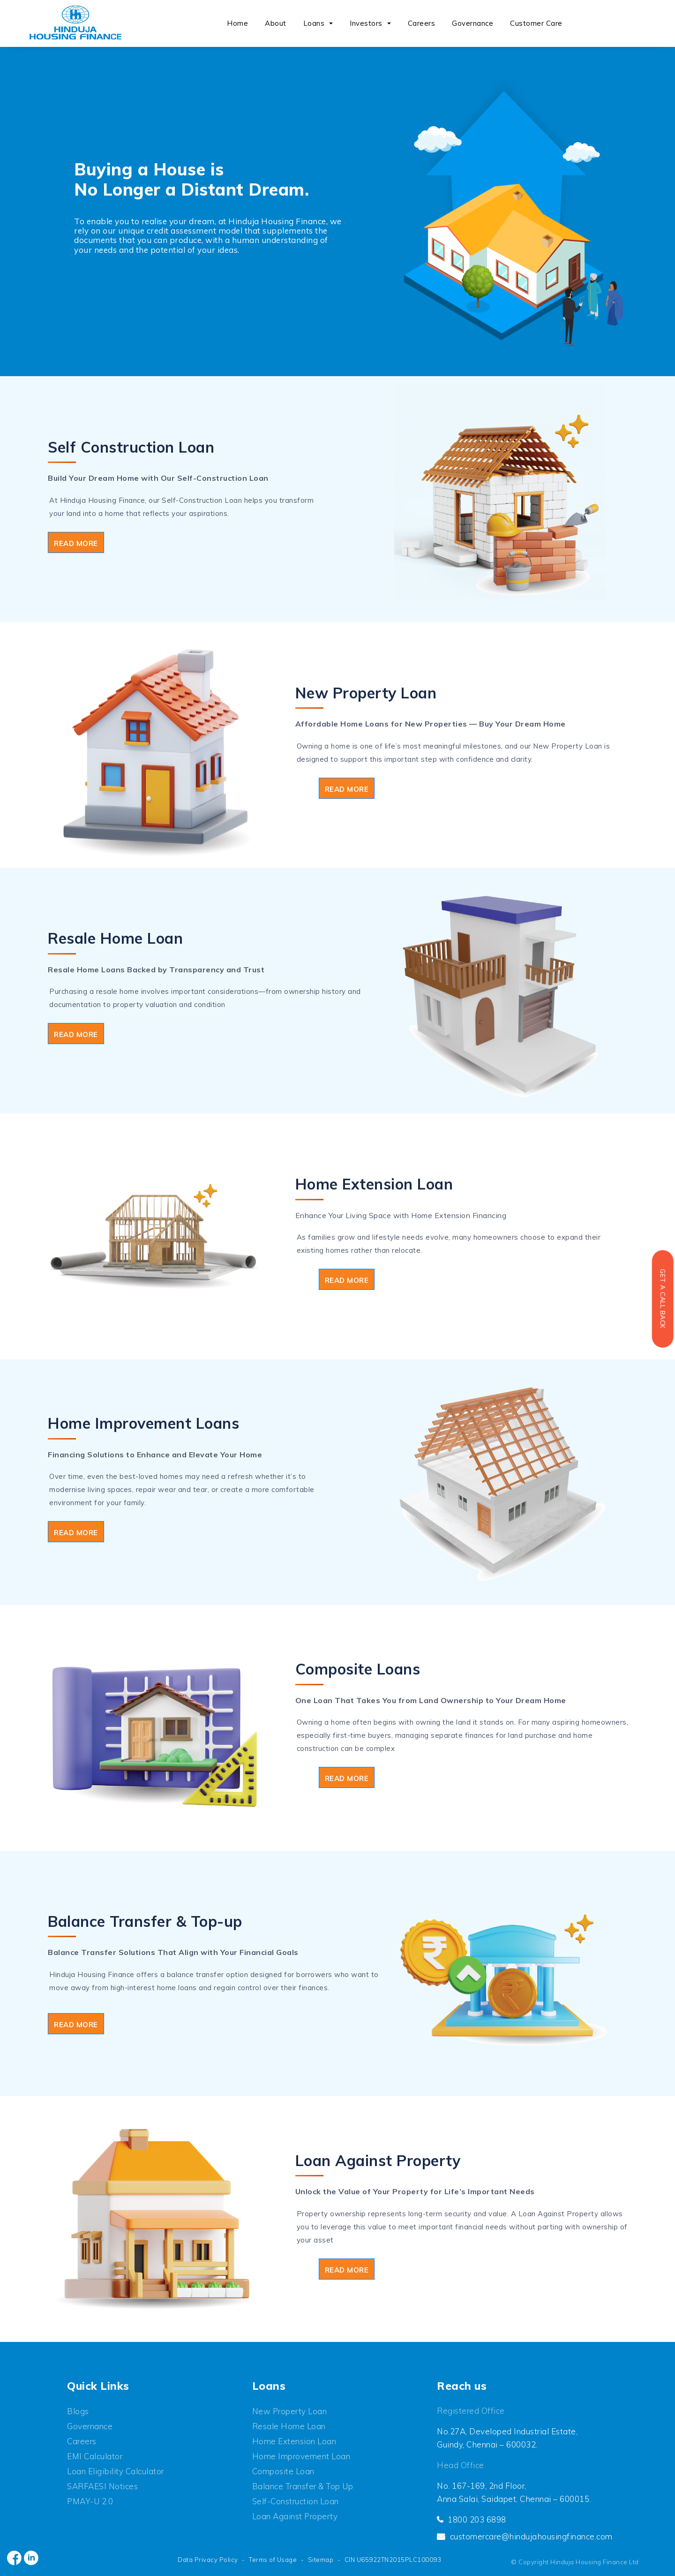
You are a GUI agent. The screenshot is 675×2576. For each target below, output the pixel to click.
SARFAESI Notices (102, 2486)
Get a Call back (662, 1299)
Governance (472, 23)
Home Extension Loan (294, 2441)
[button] (332, 23)
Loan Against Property (295, 2516)
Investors (366, 23)
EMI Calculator (94, 2456)
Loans (314, 23)
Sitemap (321, 2559)
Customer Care (536, 23)
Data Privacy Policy (208, 2559)
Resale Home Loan (289, 2426)
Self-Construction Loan (295, 2501)
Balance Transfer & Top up (302, 2486)
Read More (76, 543)
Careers (421, 23)
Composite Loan (283, 2471)
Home (237, 23)
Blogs (78, 2411)
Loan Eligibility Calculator (115, 2471)
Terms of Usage (273, 2559)
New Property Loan (289, 2411)
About (275, 23)
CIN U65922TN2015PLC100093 (393, 2559)
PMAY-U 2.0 (90, 2501)
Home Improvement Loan (301, 2456)
